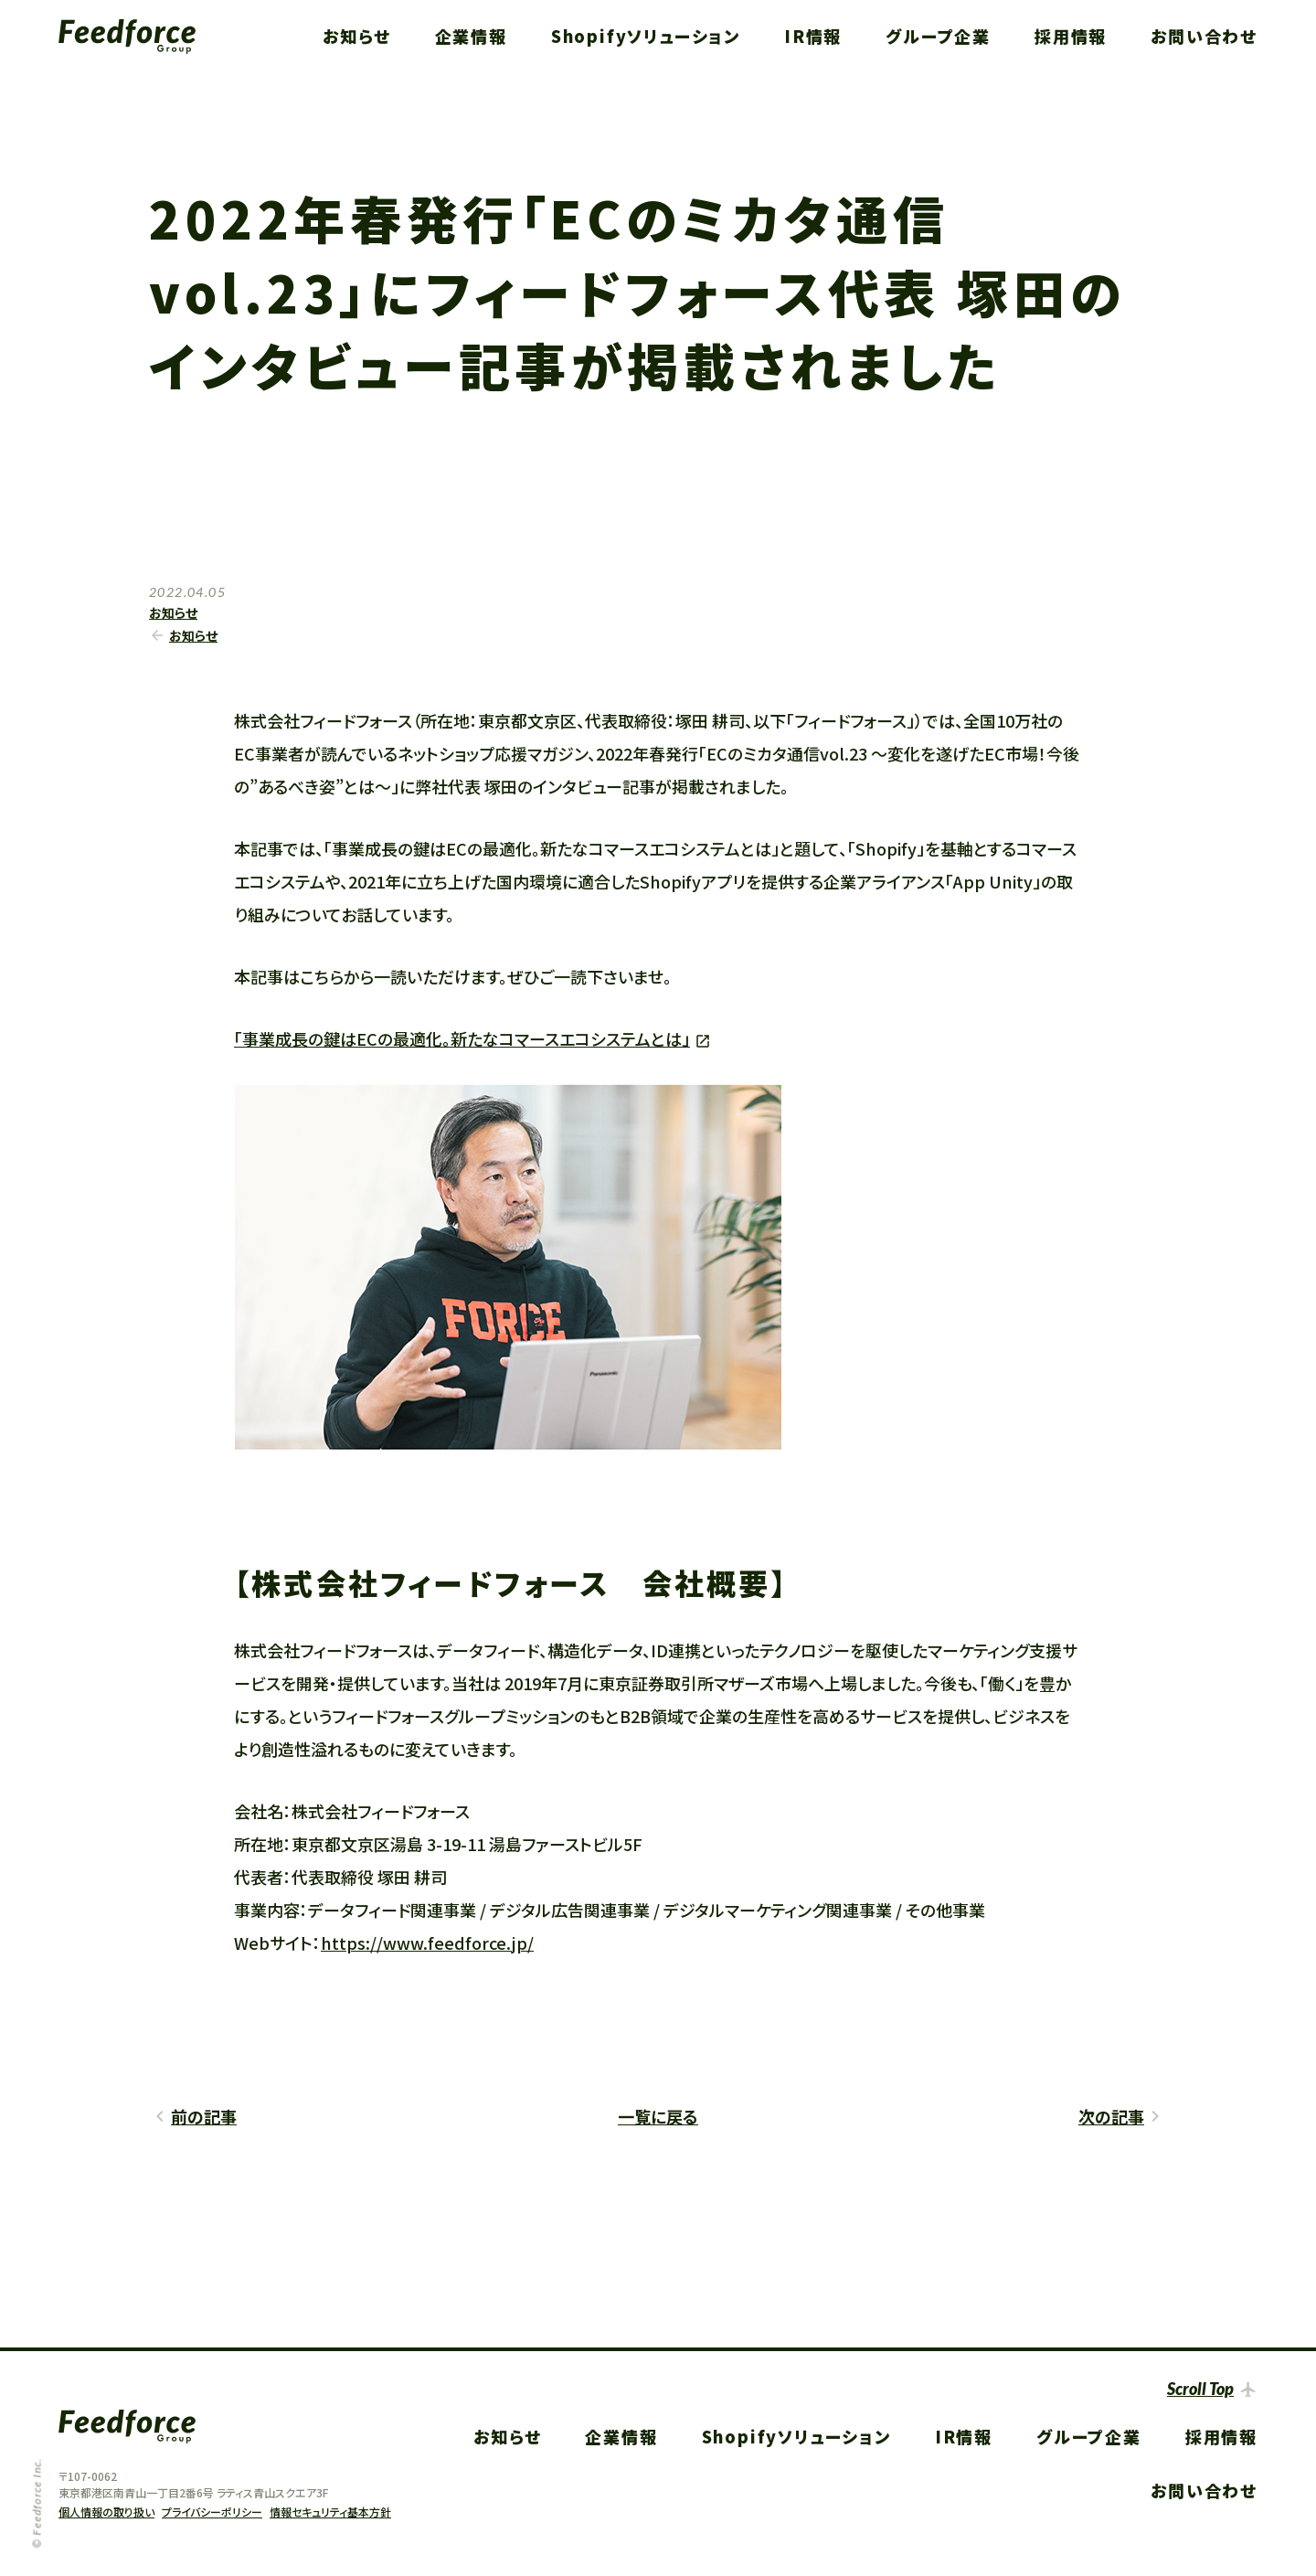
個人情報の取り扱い (106, 2511)
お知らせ (356, 36)
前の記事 (204, 2116)
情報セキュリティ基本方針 (330, 2511)
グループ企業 (938, 36)
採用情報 (1071, 36)
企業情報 (471, 36)
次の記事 (1111, 2116)
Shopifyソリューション (645, 36)
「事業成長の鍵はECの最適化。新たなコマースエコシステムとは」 (462, 1038)
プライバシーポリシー (212, 2511)
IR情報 (813, 36)
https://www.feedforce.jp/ (427, 1942)
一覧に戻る (658, 2116)
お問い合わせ (1204, 36)
